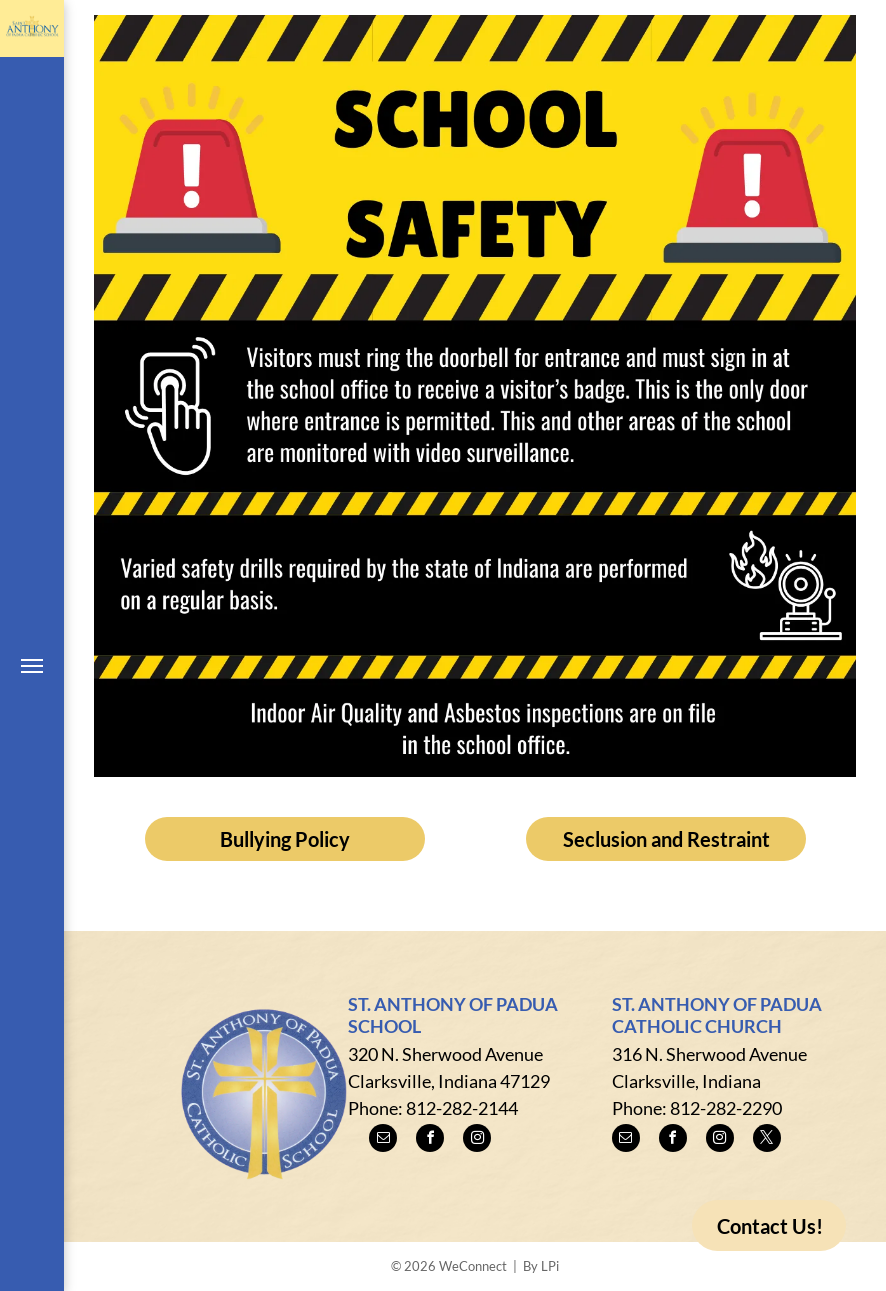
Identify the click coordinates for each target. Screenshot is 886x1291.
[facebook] (430, 1140)
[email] (383, 1140)
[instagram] (477, 1140)
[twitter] (767, 1140)
